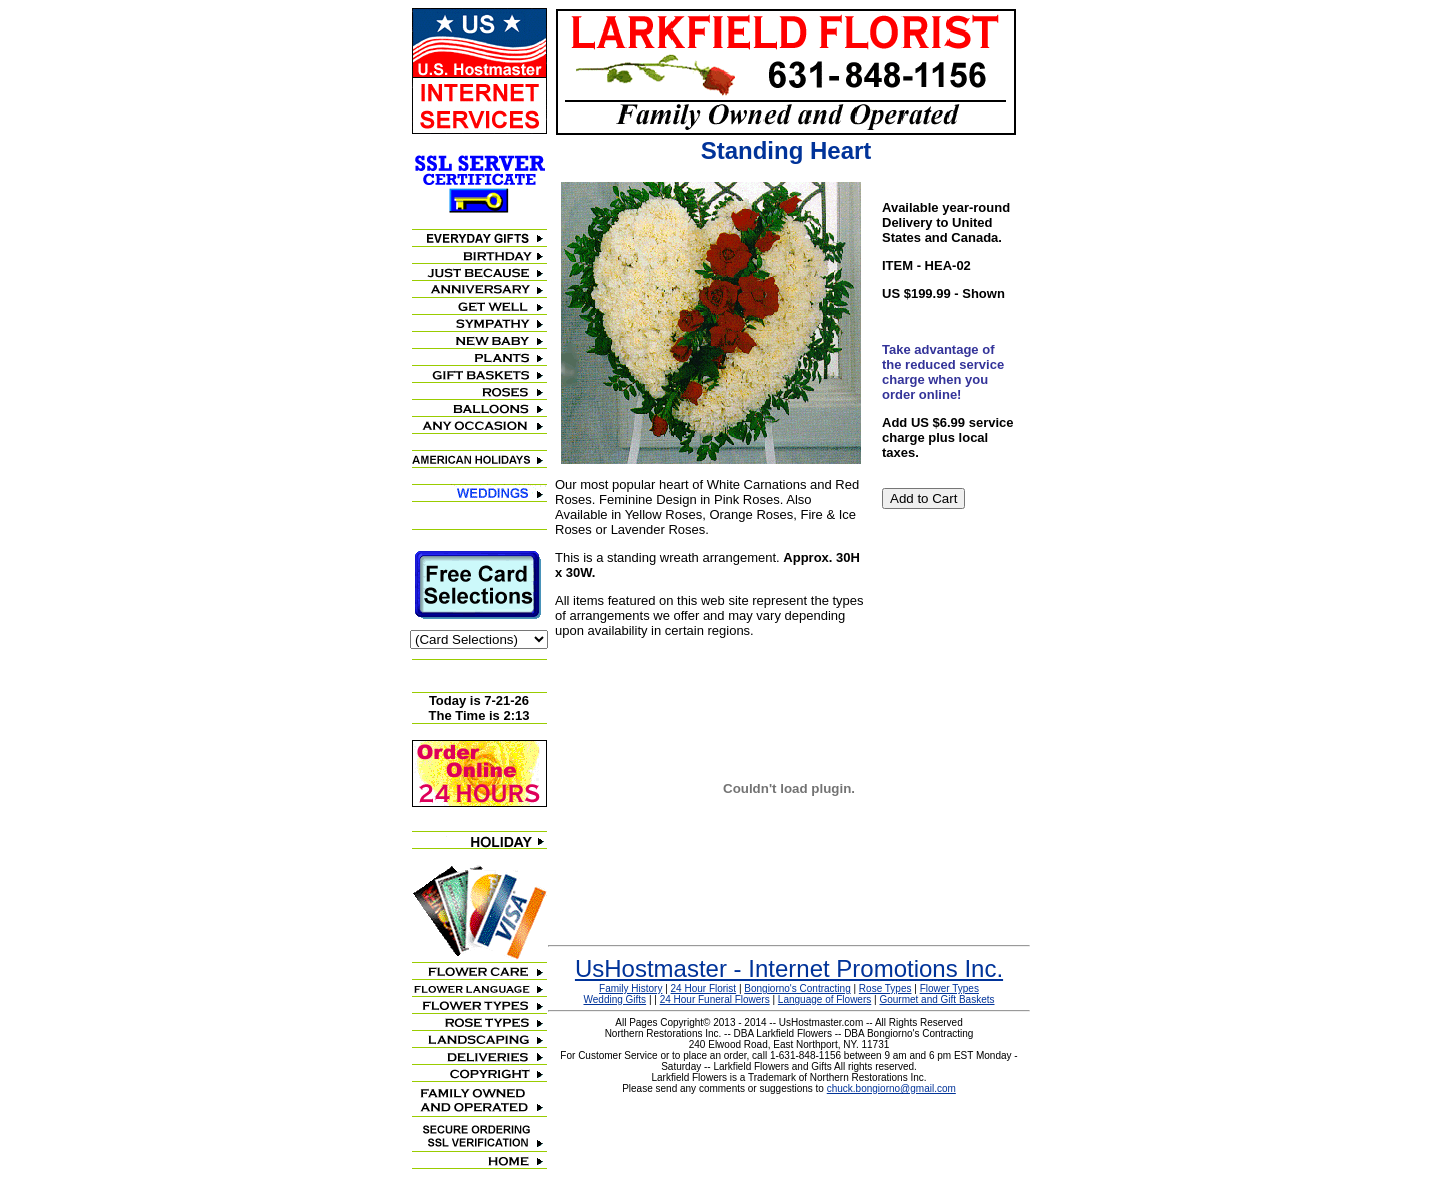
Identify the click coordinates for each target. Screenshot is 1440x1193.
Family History (630, 988)
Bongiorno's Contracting (797, 988)
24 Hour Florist (704, 988)
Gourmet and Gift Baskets (936, 999)
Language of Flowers (824, 999)
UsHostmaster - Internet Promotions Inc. (789, 968)
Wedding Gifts (615, 999)
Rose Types (885, 988)
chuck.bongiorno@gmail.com (891, 1088)
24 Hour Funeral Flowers (715, 999)
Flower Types (949, 988)
